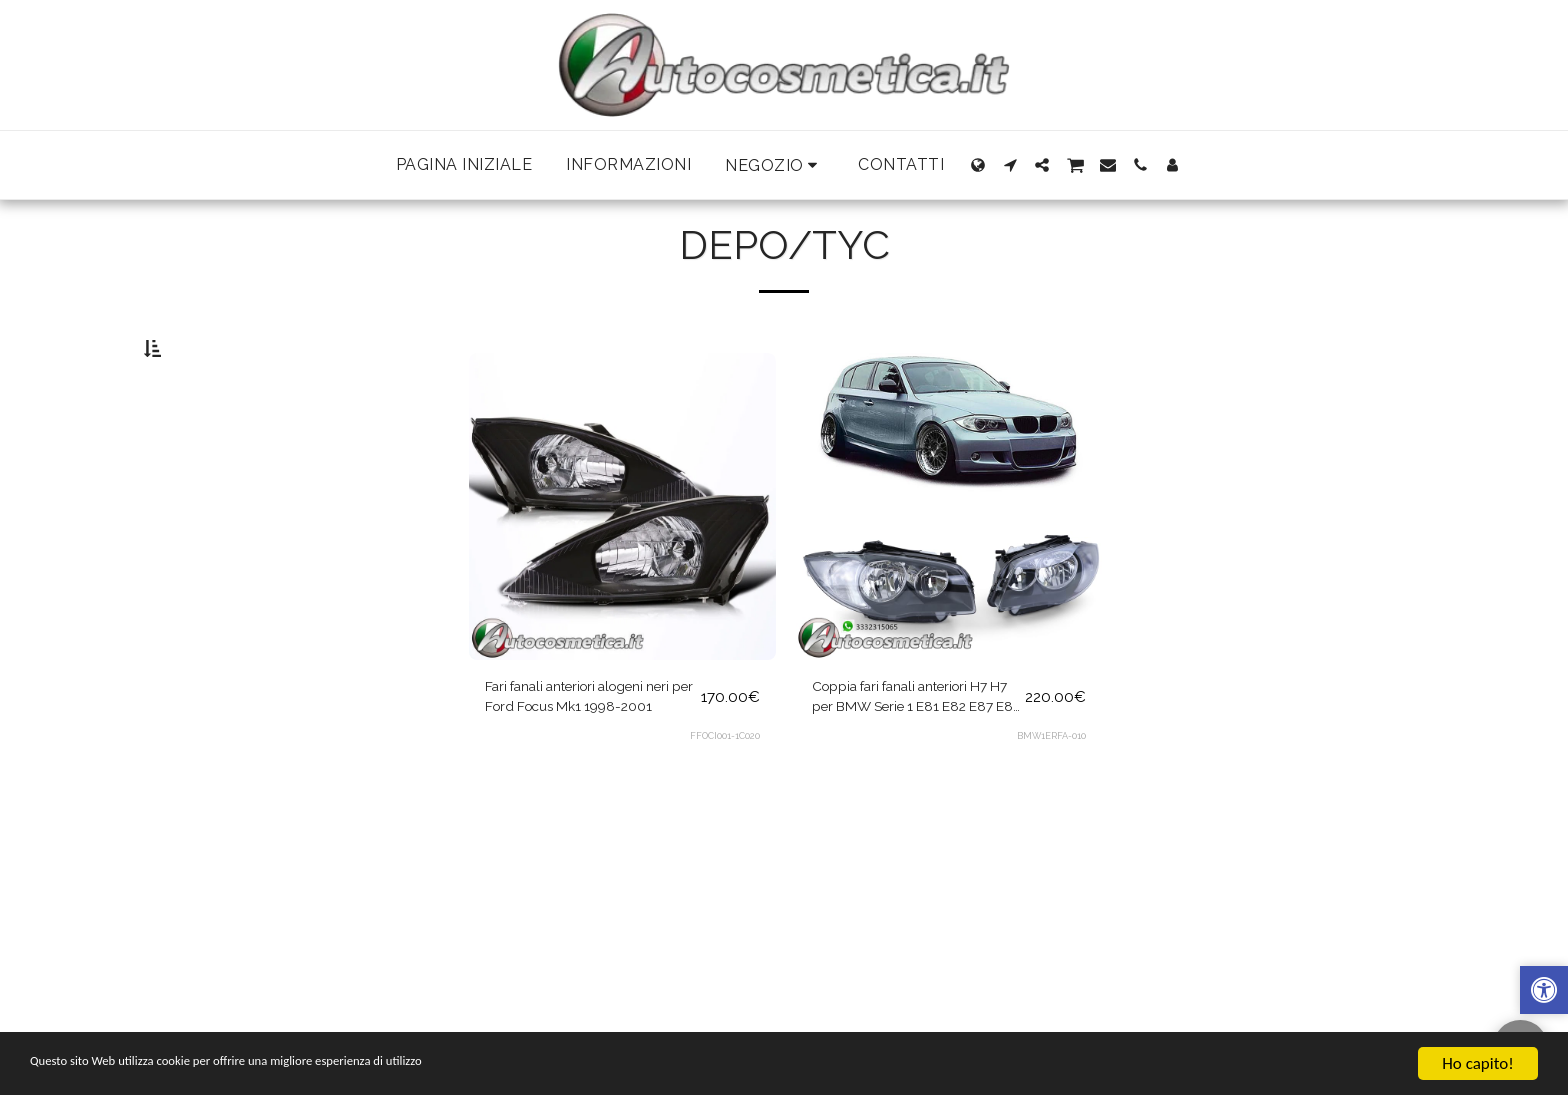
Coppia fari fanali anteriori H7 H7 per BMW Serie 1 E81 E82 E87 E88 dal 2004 (914, 751)
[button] (774, 165)
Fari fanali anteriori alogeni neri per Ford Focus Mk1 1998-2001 (580, 751)
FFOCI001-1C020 (723, 792)
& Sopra (206, 475)
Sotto (198, 449)
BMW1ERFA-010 (1050, 792)
